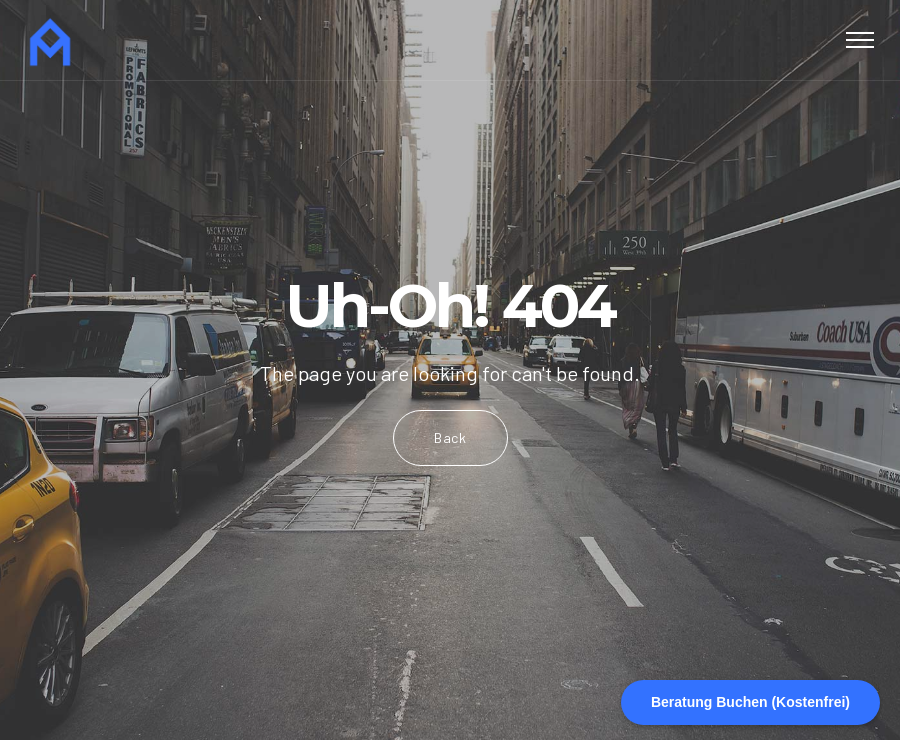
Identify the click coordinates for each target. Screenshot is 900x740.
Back (450, 437)
